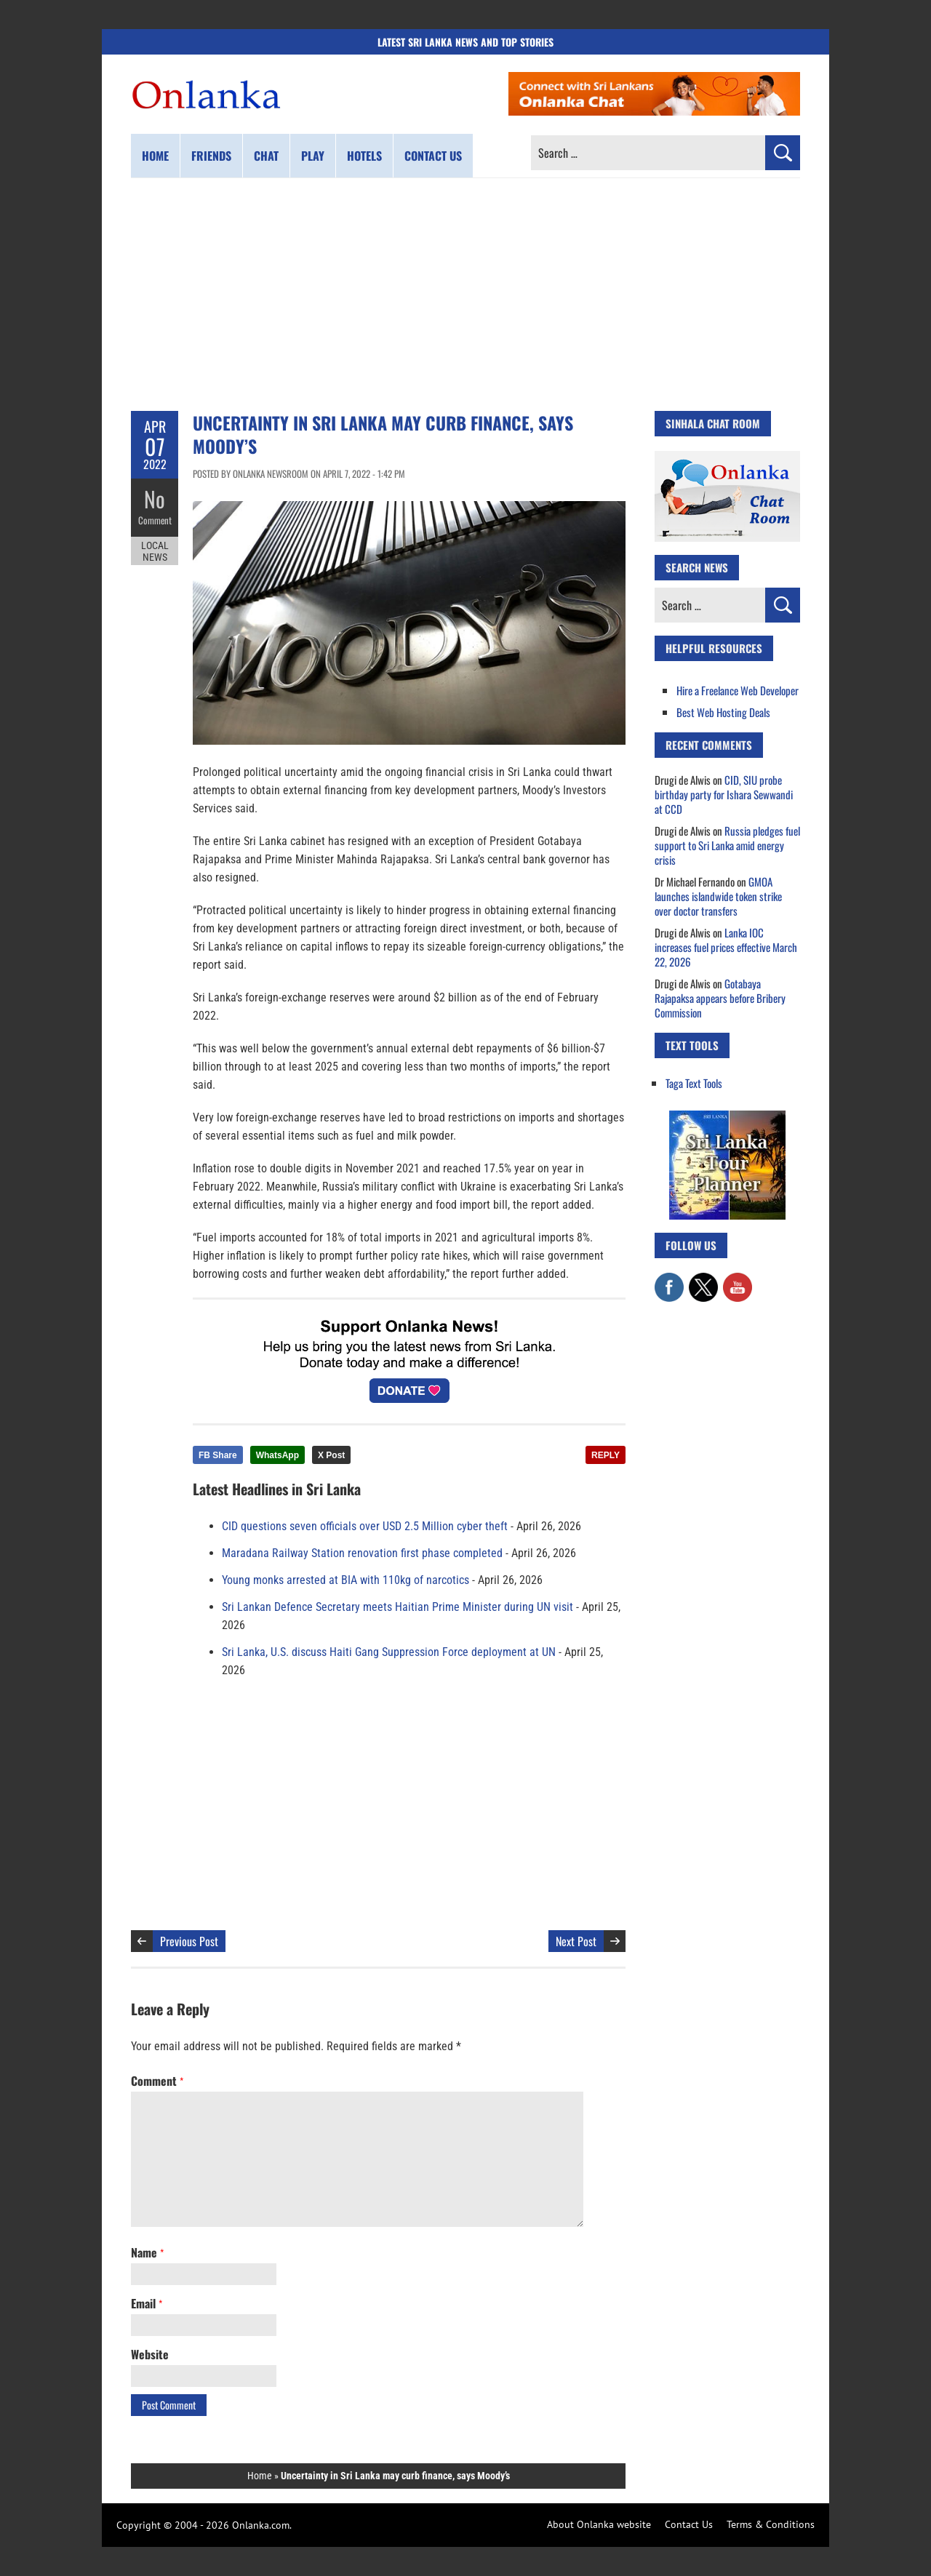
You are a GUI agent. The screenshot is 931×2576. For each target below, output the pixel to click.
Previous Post (189, 1941)
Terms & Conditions (771, 2524)
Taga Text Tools (694, 1083)
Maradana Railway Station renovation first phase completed (362, 1553)
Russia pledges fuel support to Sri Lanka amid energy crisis (727, 845)
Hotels (364, 155)
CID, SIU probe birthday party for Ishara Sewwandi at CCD (724, 794)
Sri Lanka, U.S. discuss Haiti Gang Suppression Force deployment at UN (389, 1652)
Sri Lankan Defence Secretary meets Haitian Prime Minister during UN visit (397, 1607)
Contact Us (689, 2524)
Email (146, 2303)
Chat (266, 155)
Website (150, 2354)
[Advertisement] (465, 294)
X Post (331, 1455)
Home (155, 155)
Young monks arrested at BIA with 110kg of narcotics (345, 1580)
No (154, 498)
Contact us (433, 155)
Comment (155, 520)
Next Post (576, 1941)
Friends (211, 155)
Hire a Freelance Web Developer (737, 690)
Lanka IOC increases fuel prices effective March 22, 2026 (726, 946)
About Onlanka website (599, 2524)
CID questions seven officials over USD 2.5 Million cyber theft (365, 1526)
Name (147, 2252)
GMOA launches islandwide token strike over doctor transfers (718, 896)
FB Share (218, 1455)
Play (312, 155)
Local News (155, 551)
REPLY (605, 1455)
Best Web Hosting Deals (723, 712)
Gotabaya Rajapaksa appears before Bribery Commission (720, 997)
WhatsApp (277, 1455)
